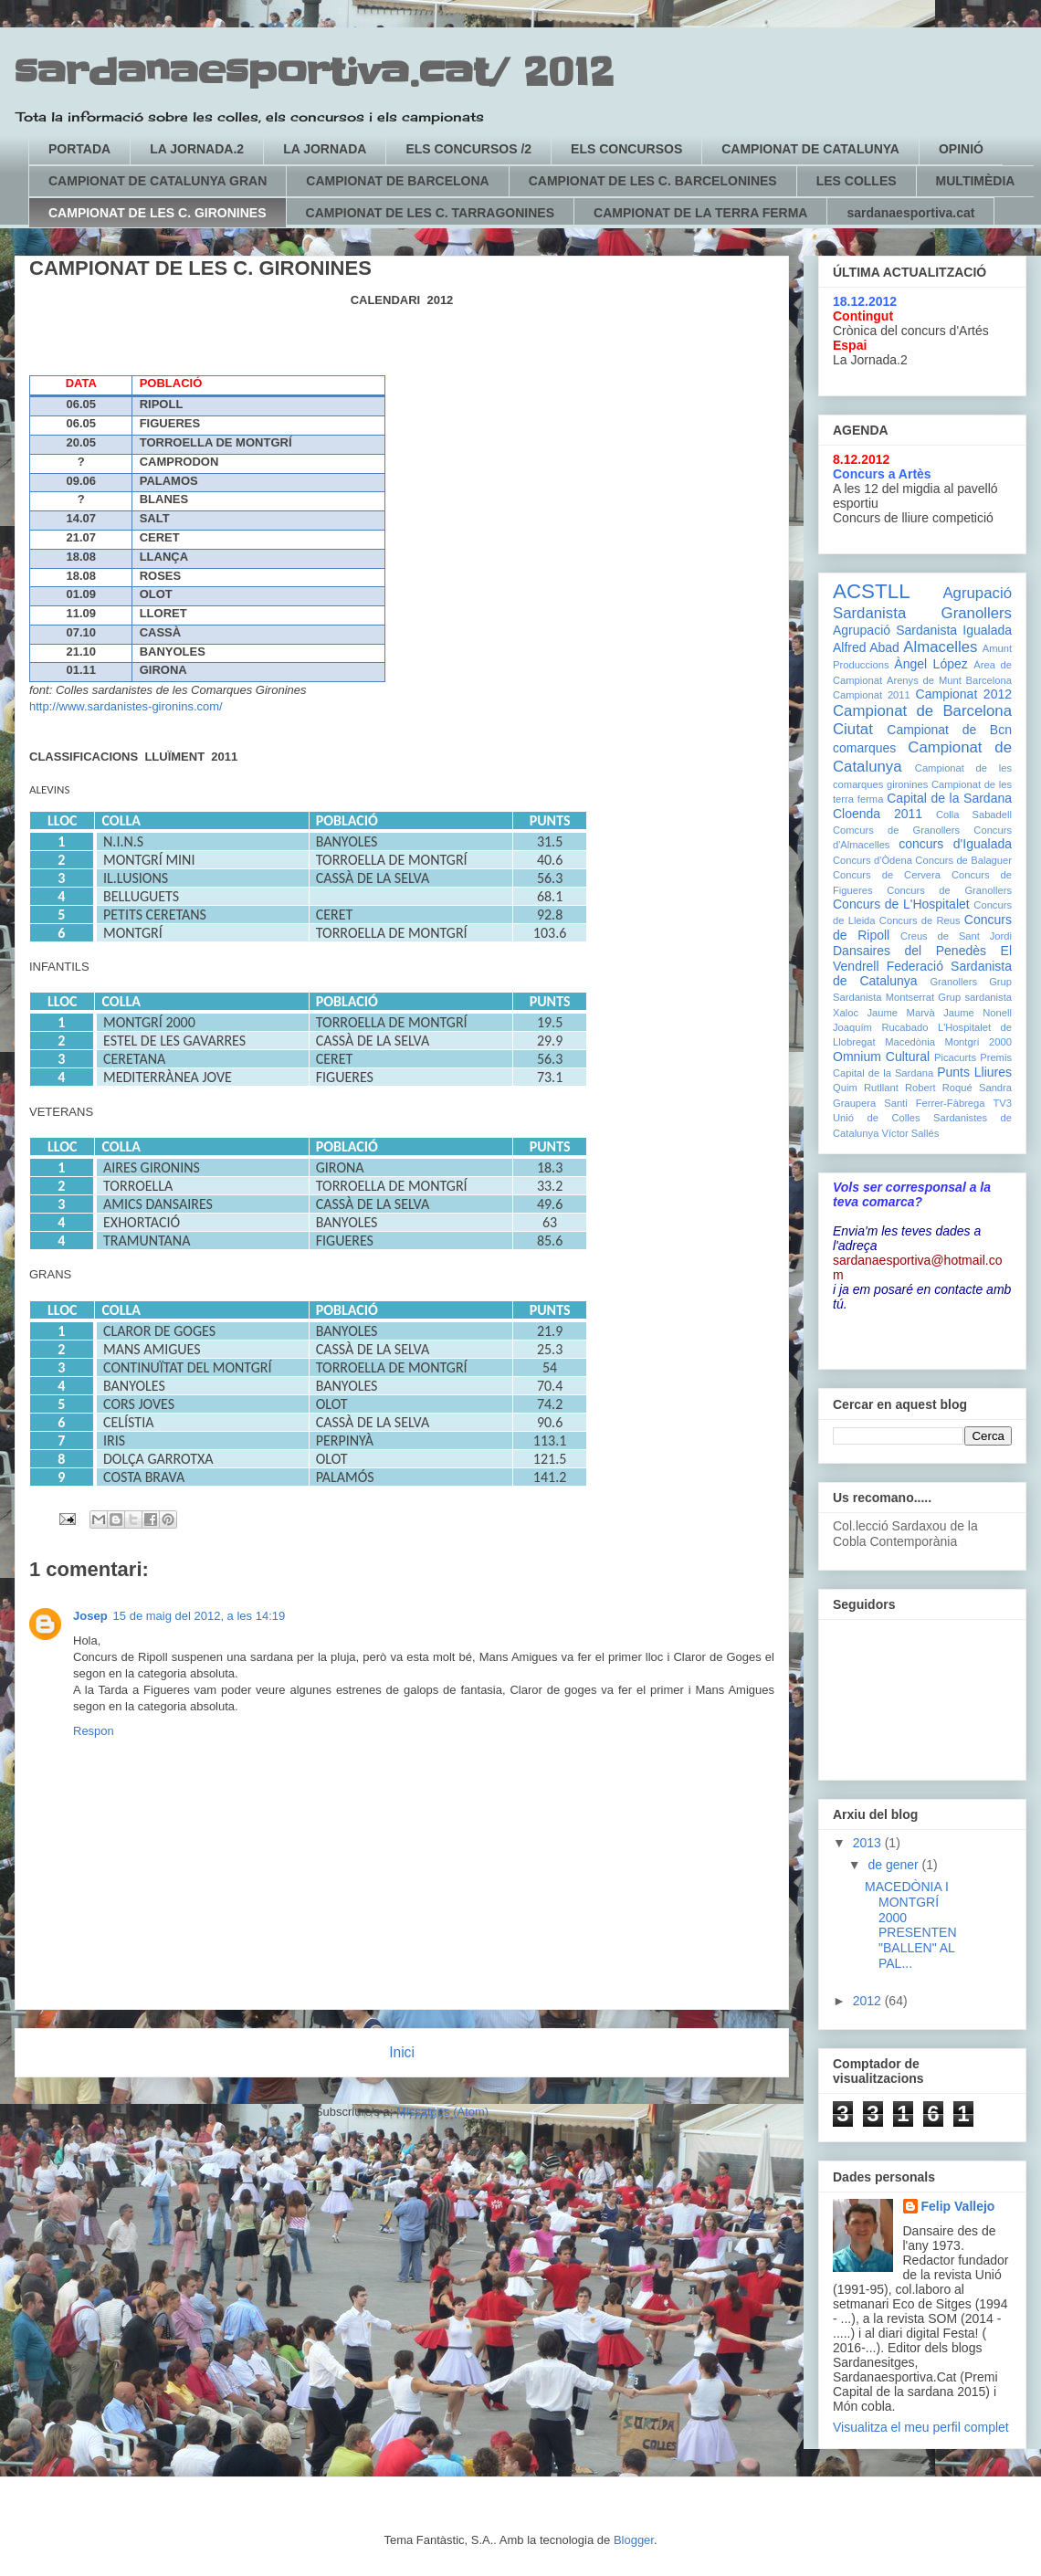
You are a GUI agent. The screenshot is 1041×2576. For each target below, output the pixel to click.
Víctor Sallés (911, 1133)
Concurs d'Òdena (872, 860)
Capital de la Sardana (949, 798)
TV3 (1002, 1103)
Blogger (634, 2540)
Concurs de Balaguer (963, 860)
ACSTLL (871, 591)
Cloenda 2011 (877, 813)
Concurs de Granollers (949, 890)
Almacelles (940, 647)
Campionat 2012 (964, 694)
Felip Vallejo (958, 2206)
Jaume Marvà (901, 1012)
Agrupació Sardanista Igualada (922, 630)
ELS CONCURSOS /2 (468, 149)
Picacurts (955, 1057)
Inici (402, 2052)
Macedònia (910, 1041)
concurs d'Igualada (955, 843)
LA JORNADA (324, 149)
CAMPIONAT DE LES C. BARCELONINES (653, 180)
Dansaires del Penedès (909, 950)
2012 (869, 2000)
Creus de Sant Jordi (956, 936)
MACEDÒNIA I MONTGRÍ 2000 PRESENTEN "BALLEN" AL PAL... (911, 1925)
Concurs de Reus (920, 920)
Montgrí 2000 (978, 1041)
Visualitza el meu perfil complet (921, 2427)
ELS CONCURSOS (626, 149)
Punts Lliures (974, 1072)
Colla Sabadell (974, 814)
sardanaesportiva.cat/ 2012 (314, 73)
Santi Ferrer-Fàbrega (934, 1103)
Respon (93, 1731)
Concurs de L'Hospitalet (901, 904)
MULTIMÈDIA (975, 180)
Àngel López (930, 664)
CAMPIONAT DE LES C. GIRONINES (157, 212)
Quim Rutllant (866, 1087)
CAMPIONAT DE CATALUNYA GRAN (157, 180)
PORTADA (79, 149)
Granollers (953, 981)
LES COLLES (856, 180)
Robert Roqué (939, 1087)
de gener (894, 1864)
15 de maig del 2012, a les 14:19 (199, 1616)
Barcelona (989, 680)
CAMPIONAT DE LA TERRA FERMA (700, 212)
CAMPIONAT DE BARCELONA (397, 180)
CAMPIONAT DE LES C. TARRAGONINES (430, 212)
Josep (90, 1616)
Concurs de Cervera (887, 874)
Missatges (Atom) (442, 2112)
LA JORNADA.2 (197, 149)
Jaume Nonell (977, 1012)
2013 (869, 1842)
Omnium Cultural (881, 1056)
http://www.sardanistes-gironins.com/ (126, 706)
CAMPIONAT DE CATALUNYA (810, 149)
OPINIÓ (961, 149)
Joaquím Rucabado (880, 1027)
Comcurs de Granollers (896, 830)
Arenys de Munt (924, 680)
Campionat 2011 (871, 694)
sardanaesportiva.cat (910, 212)
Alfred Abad (866, 647)
